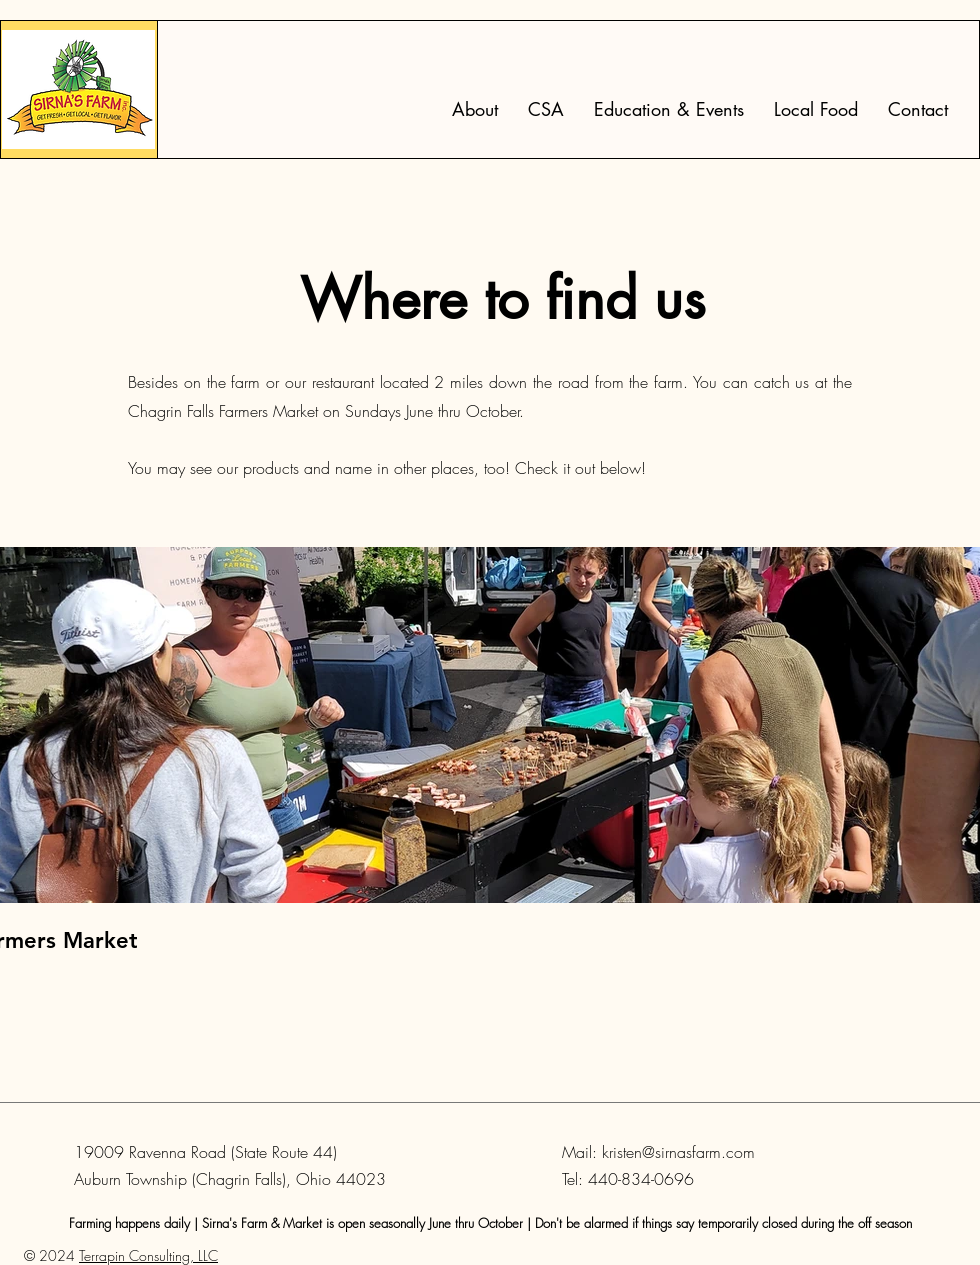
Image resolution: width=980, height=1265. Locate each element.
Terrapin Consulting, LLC (148, 1255)
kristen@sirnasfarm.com (678, 1152)
